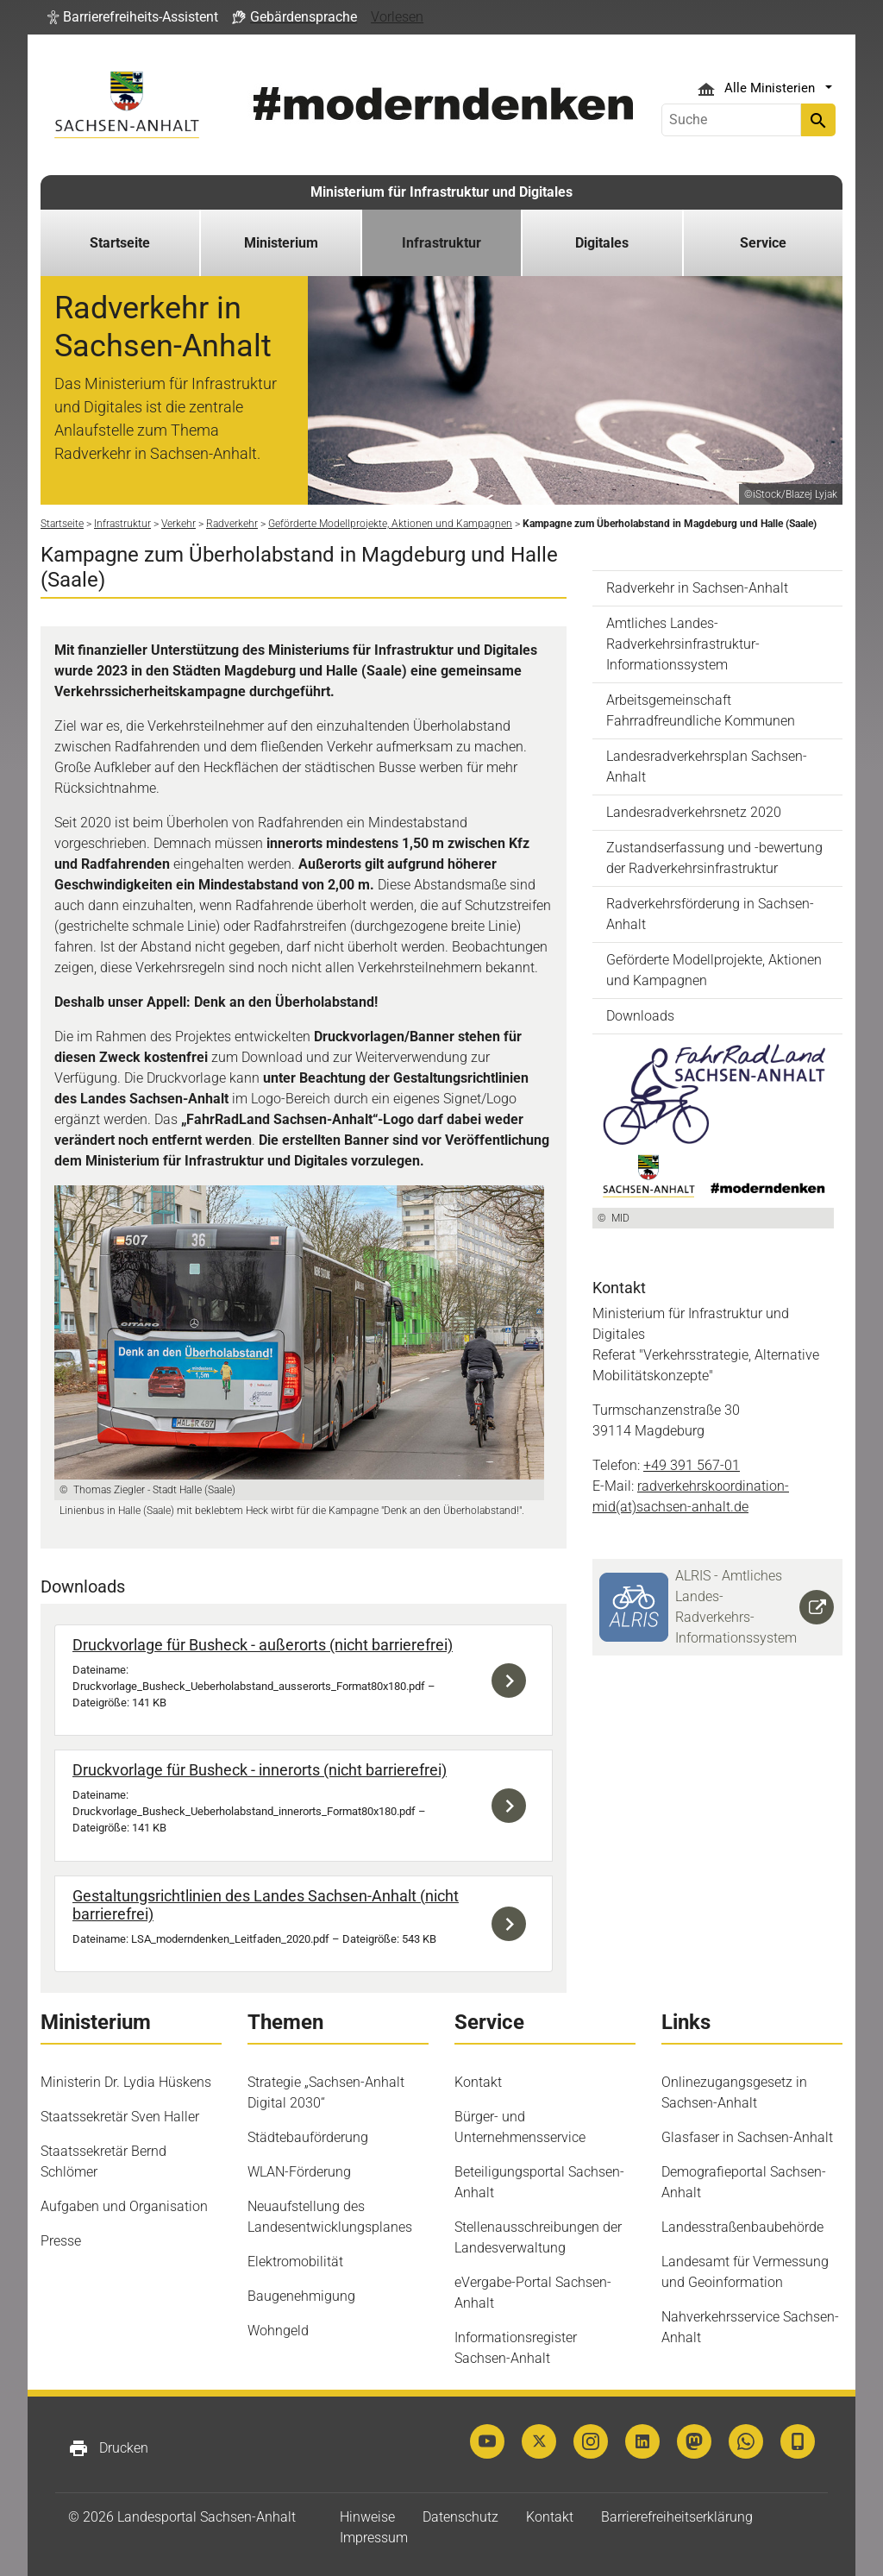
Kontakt (478, 2082)
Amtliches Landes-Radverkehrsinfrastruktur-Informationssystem (683, 644)
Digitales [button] (602, 243)
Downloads (640, 1016)
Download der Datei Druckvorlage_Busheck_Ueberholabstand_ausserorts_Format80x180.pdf (513, 1680)
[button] (132, 17)
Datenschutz (460, 2517)
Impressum (374, 2537)
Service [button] (763, 243)
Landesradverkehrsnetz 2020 (693, 812)
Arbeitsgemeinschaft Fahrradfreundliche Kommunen (700, 710)
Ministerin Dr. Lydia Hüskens (126, 2082)
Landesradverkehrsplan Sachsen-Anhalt (706, 766)
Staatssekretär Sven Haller (120, 2116)
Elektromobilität (295, 2261)
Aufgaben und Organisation (124, 2206)
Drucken (108, 2448)
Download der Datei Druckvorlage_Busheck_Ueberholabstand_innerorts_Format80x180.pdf (513, 1805)
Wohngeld (278, 2330)
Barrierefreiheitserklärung (677, 2517)
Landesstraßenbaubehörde (742, 2227)
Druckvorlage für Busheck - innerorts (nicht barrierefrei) (259, 1770)
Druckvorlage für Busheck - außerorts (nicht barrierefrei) (262, 1645)
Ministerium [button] (281, 243)
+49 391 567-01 (691, 1465)
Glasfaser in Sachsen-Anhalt (747, 2137)
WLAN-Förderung (299, 2172)
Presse (61, 2241)
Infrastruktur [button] (441, 243)
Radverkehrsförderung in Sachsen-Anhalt (710, 914)
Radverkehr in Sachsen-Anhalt (697, 588)
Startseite (120, 243)
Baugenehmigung (301, 2296)
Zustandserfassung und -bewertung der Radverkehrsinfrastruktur (714, 857)
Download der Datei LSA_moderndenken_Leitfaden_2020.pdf (513, 1924)
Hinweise (367, 2517)
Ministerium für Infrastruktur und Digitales (441, 192)
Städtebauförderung (307, 2137)
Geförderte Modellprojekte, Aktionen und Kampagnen (714, 970)
